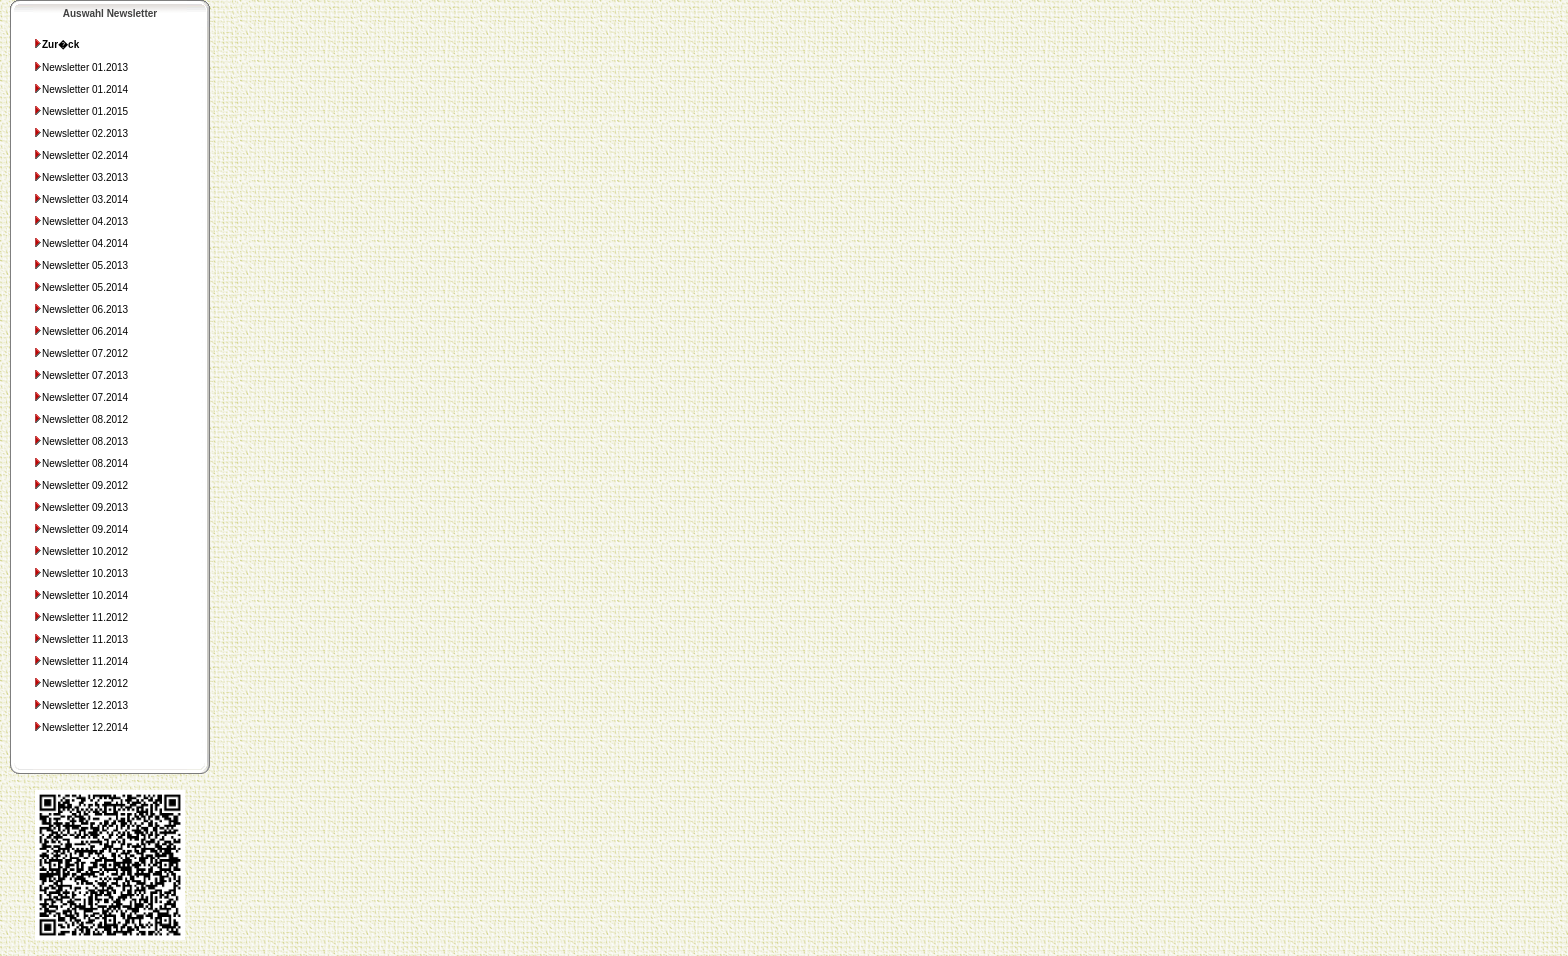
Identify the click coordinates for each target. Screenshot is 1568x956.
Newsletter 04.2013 (80, 221)
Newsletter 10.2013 (80, 573)
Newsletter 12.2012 (80, 683)
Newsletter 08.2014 (80, 463)
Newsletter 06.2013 (80, 309)
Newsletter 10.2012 (80, 551)
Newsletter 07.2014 (80, 397)
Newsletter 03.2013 (80, 177)
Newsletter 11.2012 (80, 617)
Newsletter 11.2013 (80, 639)
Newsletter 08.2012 (80, 419)
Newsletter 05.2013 (80, 265)
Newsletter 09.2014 (80, 529)
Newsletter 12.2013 (80, 705)
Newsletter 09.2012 (80, 485)
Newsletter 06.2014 (80, 331)
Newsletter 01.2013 (80, 67)
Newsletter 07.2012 (80, 353)
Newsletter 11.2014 (80, 661)
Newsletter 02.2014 (80, 155)
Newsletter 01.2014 (80, 89)
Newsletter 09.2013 (80, 507)
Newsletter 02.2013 (80, 133)
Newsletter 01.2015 (80, 111)
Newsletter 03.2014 (80, 199)
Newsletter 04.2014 (80, 243)
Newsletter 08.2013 (80, 441)
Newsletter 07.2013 (80, 375)
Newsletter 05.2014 (80, 287)
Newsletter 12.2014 (80, 727)
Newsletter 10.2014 (80, 595)
